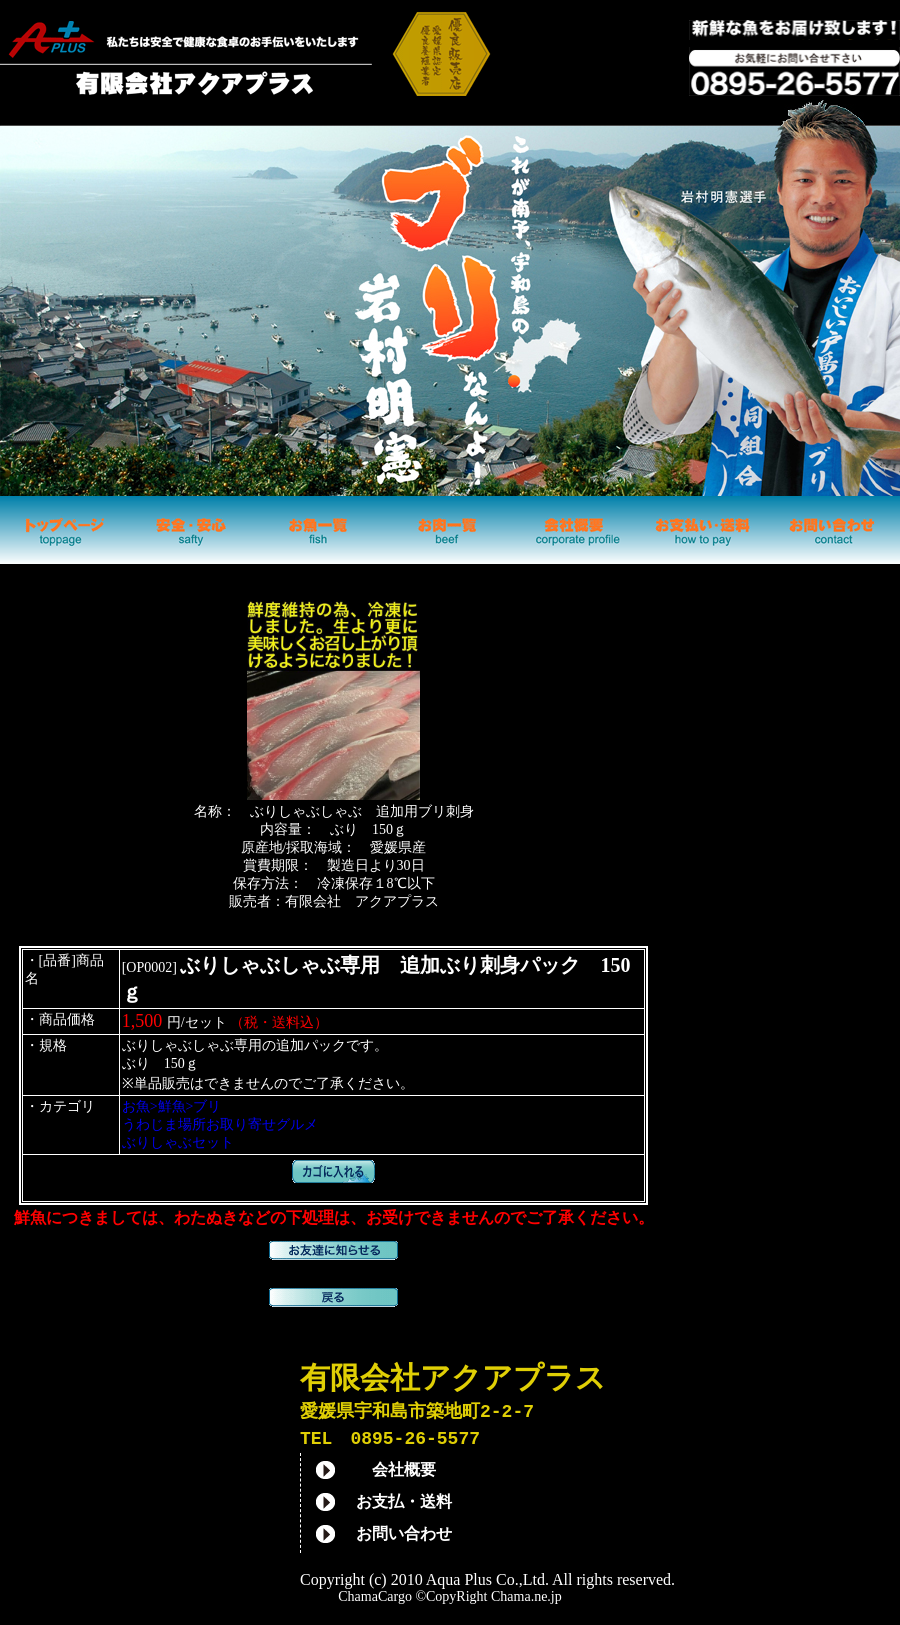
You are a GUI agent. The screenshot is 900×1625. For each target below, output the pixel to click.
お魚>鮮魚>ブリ (172, 1106)
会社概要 (404, 1473)
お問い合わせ (404, 1537)
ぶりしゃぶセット (178, 1142)
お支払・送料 (404, 1505)
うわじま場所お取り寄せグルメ (220, 1124)
